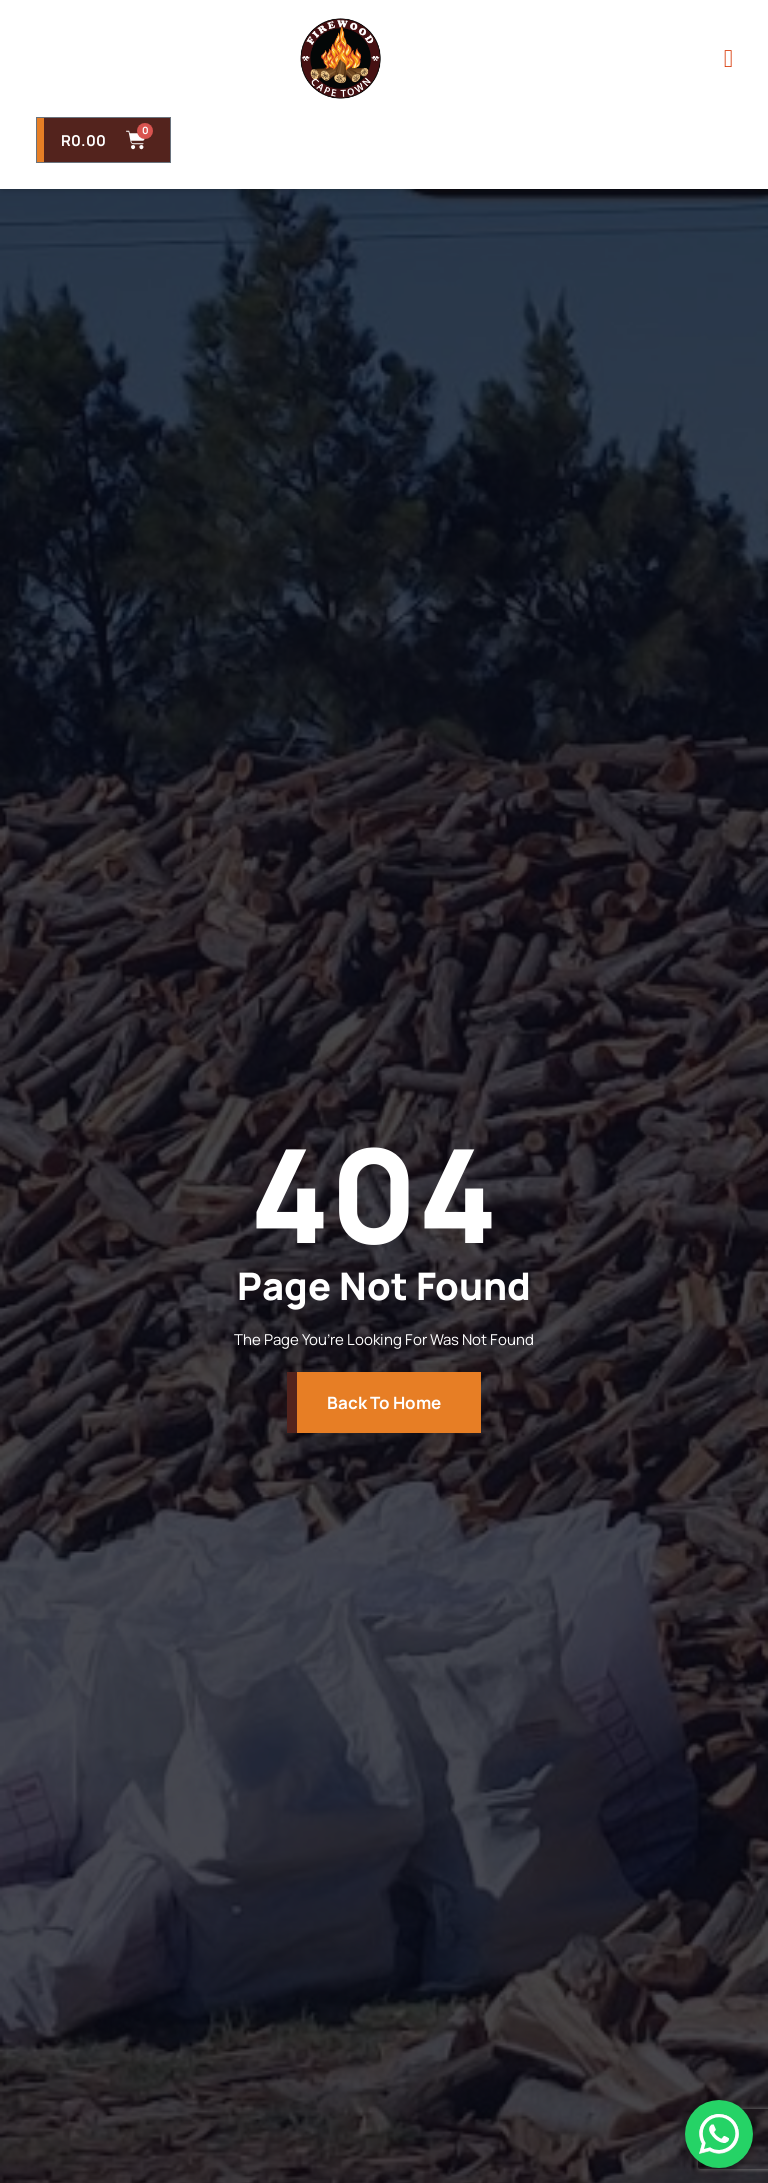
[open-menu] (728, 58)
